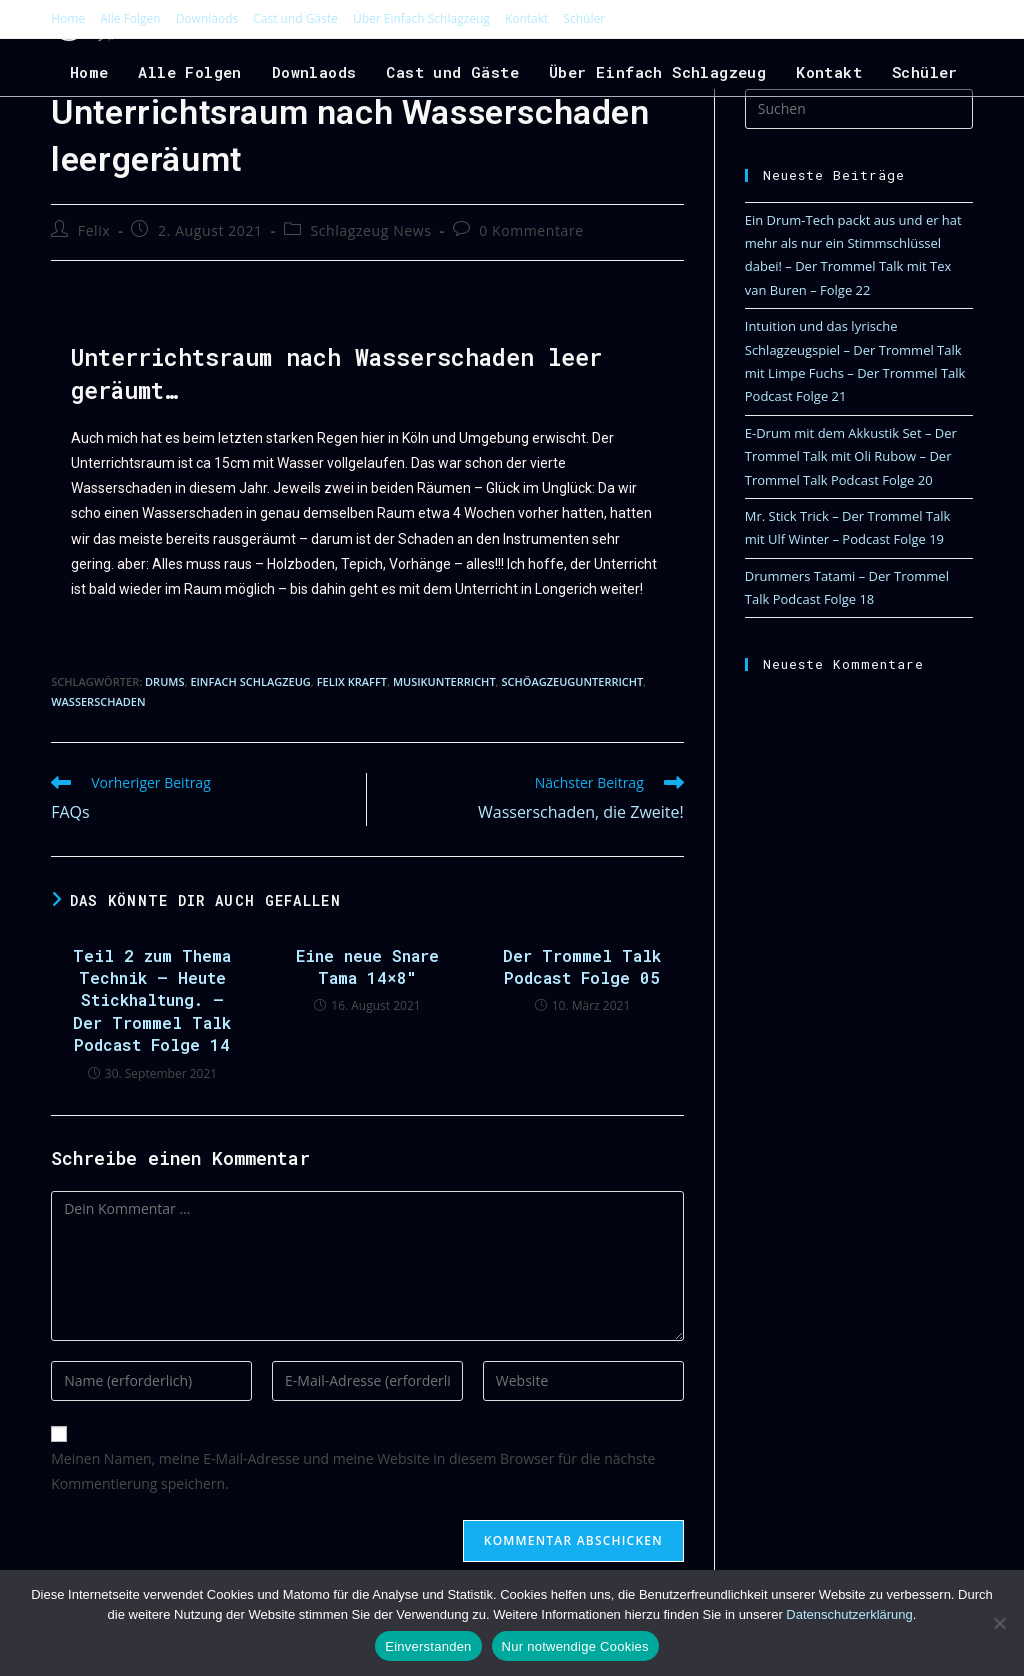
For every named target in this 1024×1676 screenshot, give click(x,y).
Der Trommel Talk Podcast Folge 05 (582, 966)
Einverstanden (428, 1646)
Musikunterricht (444, 681)
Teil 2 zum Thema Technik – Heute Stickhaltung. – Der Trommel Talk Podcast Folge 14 (152, 1000)
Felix (94, 230)
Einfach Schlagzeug (250, 681)
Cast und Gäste (295, 18)
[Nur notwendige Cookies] (999, 1623)
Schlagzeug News (370, 230)
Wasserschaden (98, 701)
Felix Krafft (352, 681)
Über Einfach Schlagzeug (421, 18)
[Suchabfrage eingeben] (859, 109)
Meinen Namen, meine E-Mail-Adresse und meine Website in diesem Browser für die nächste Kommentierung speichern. (353, 1471)
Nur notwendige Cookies (575, 1646)
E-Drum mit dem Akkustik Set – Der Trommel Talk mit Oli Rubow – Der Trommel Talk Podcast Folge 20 (851, 456)
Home (68, 18)
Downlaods (207, 18)
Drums (164, 681)
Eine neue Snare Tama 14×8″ (367, 966)
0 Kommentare (531, 230)
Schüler (584, 18)
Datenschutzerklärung (849, 1614)
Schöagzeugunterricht (572, 681)
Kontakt (526, 18)
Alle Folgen (130, 18)
